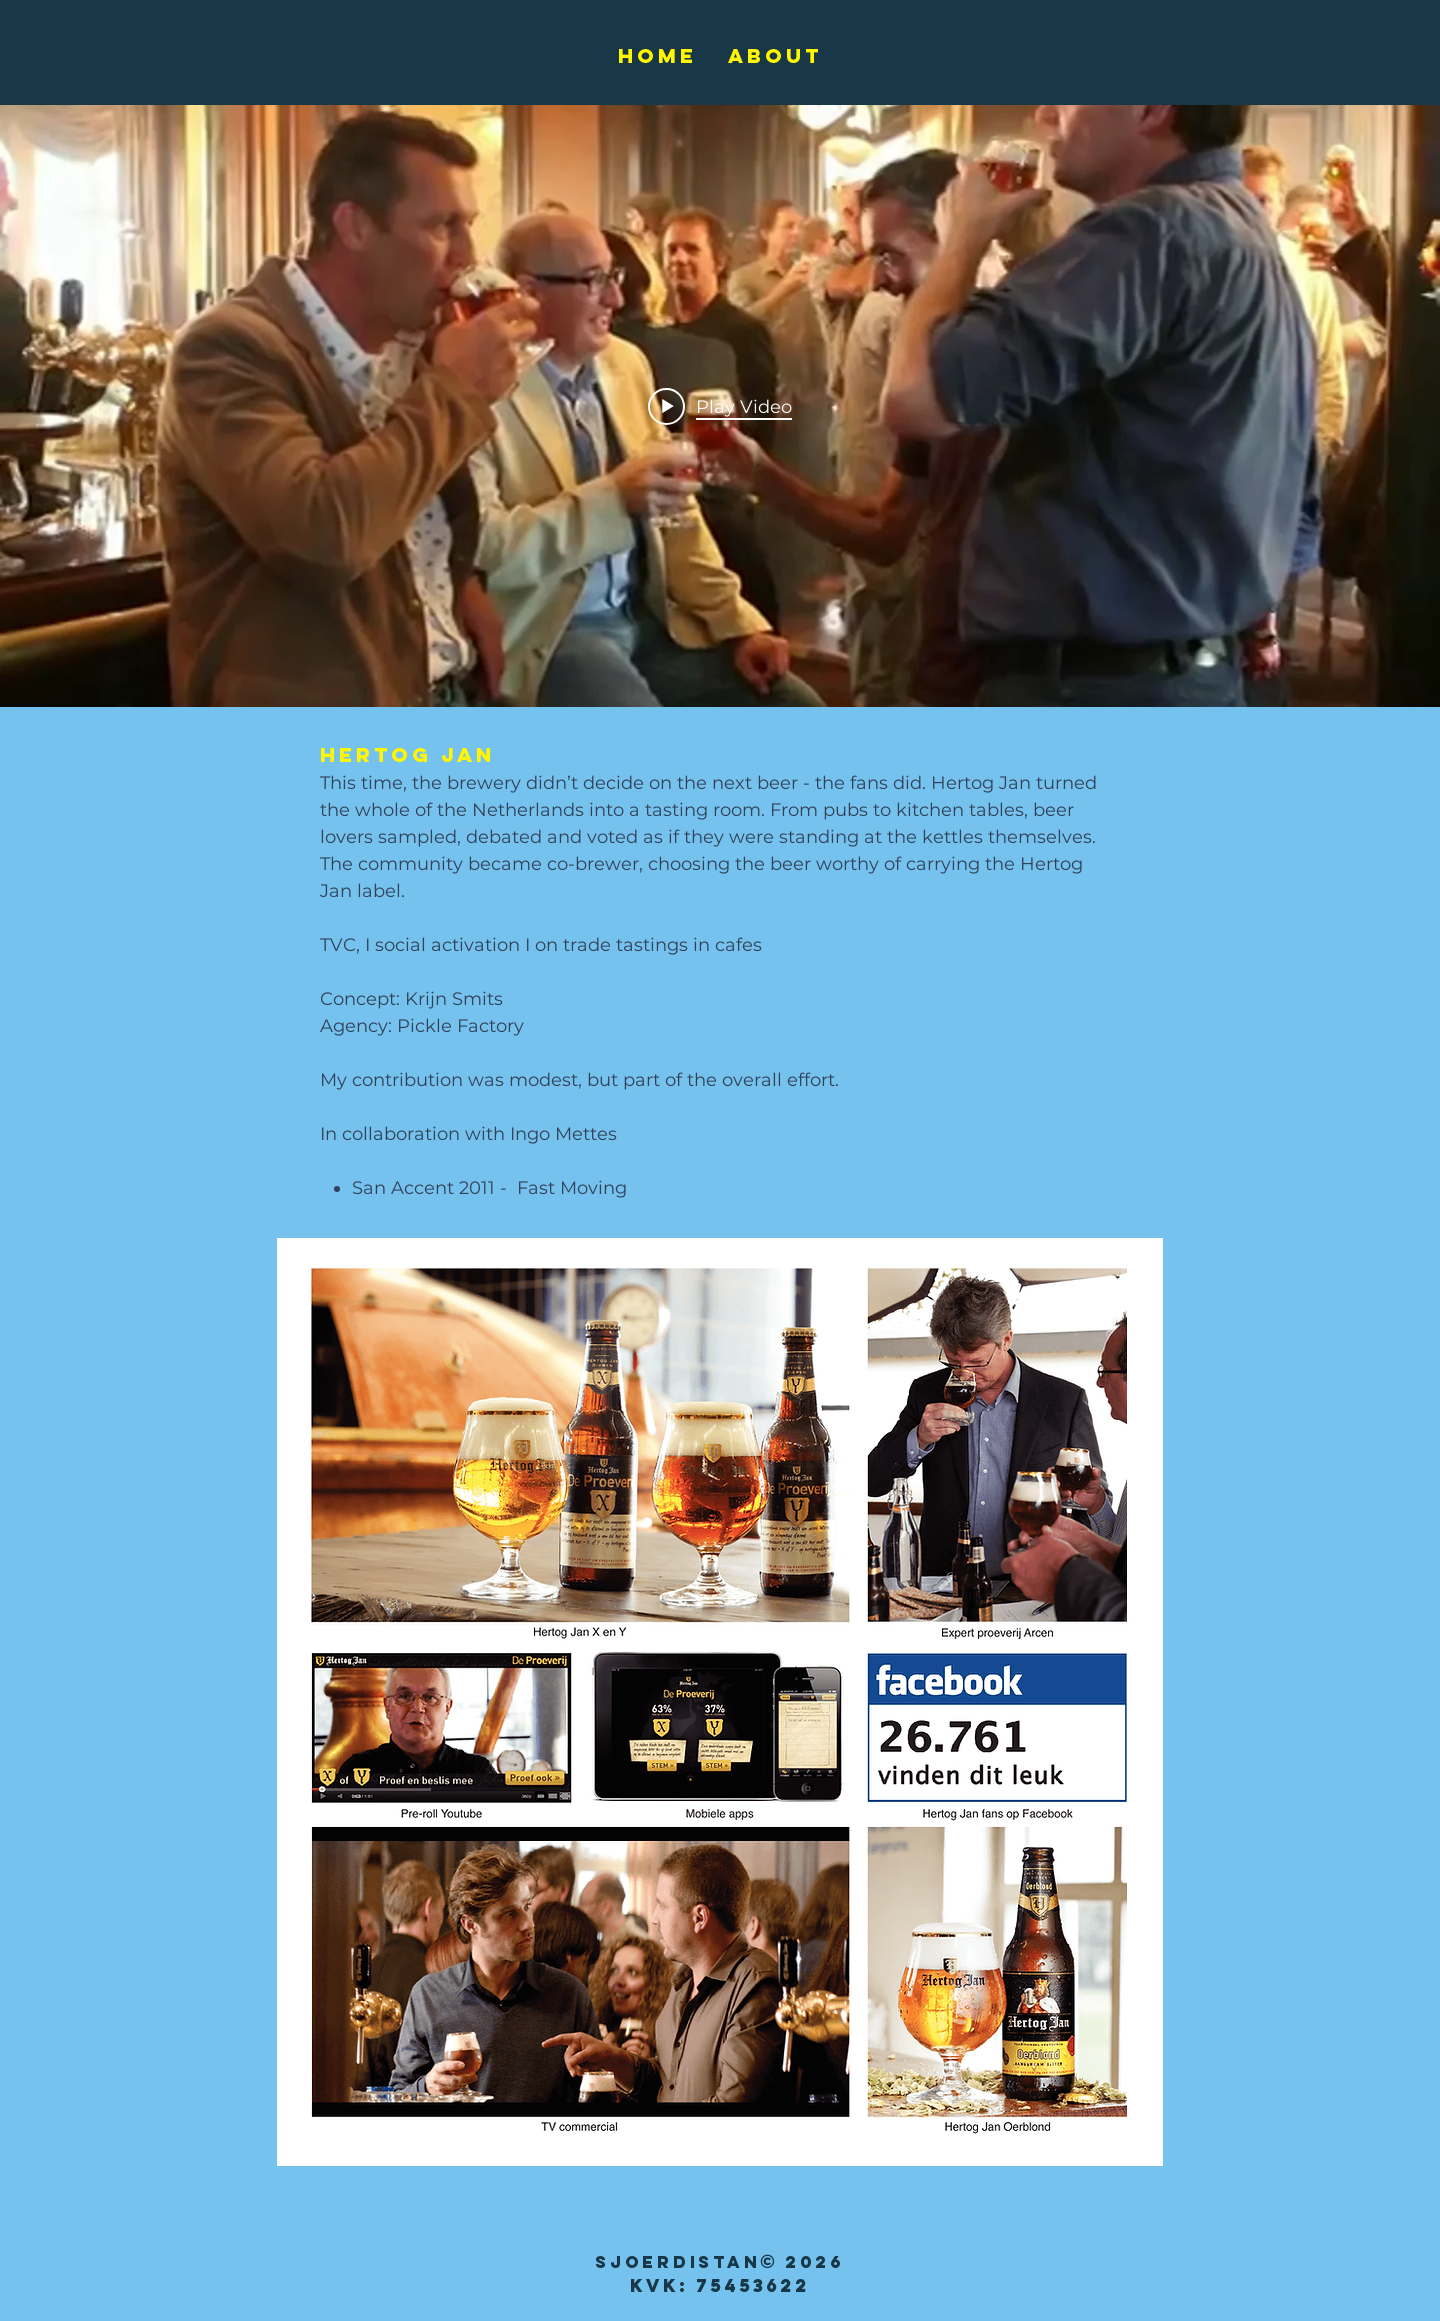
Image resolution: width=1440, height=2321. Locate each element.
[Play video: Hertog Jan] (720, 406)
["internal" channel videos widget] (720, 406)
